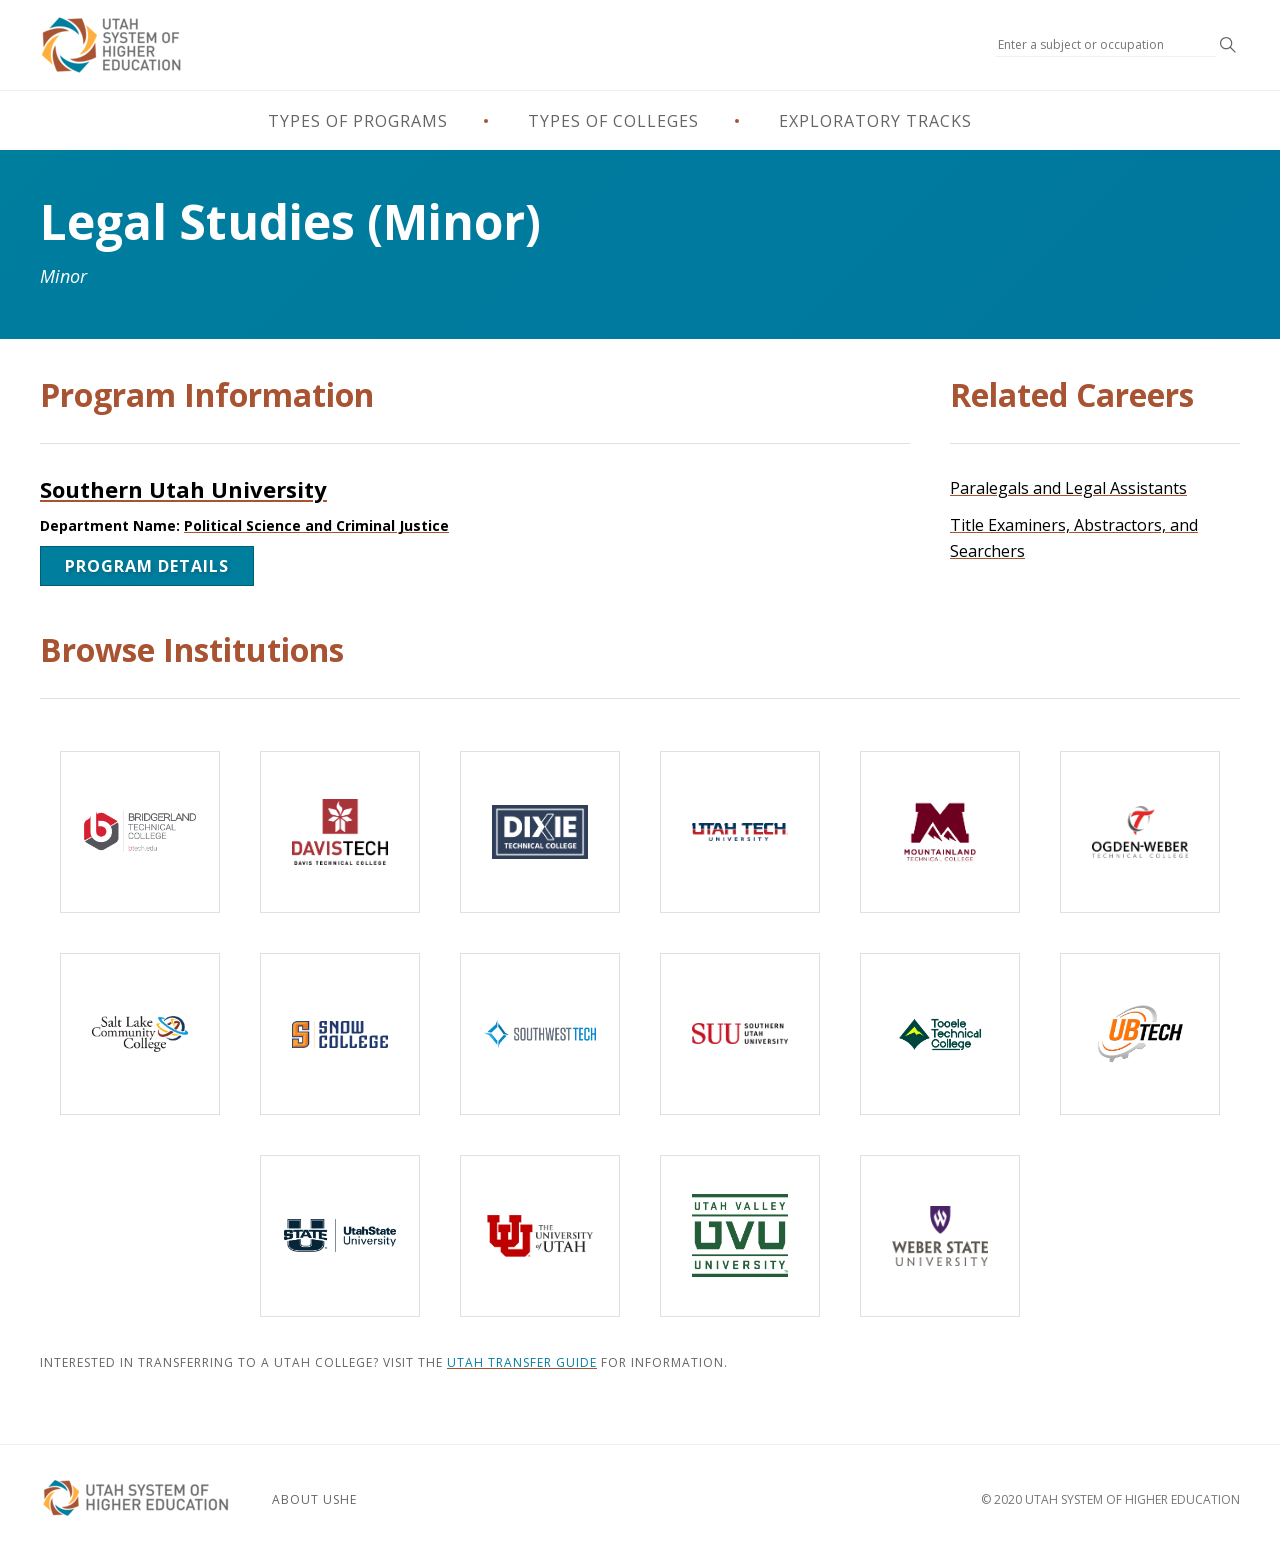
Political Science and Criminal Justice (316, 525)
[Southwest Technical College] (540, 1034)
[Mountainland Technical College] (940, 832)
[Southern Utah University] (740, 1034)
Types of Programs (358, 121)
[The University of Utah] (540, 1236)
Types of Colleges (613, 121)
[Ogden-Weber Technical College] (1140, 832)
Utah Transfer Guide (522, 1362)
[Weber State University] (940, 1236)
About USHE (314, 1499)
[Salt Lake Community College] (140, 1034)
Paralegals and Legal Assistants (1068, 488)
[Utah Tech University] (740, 832)
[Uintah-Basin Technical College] (1140, 1034)
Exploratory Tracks (875, 121)
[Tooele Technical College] (940, 1034)
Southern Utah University (183, 489)
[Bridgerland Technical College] (140, 832)
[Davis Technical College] (340, 832)
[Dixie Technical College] (540, 832)
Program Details (147, 566)
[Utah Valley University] (740, 1236)
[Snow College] (340, 1034)
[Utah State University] (340, 1236)
